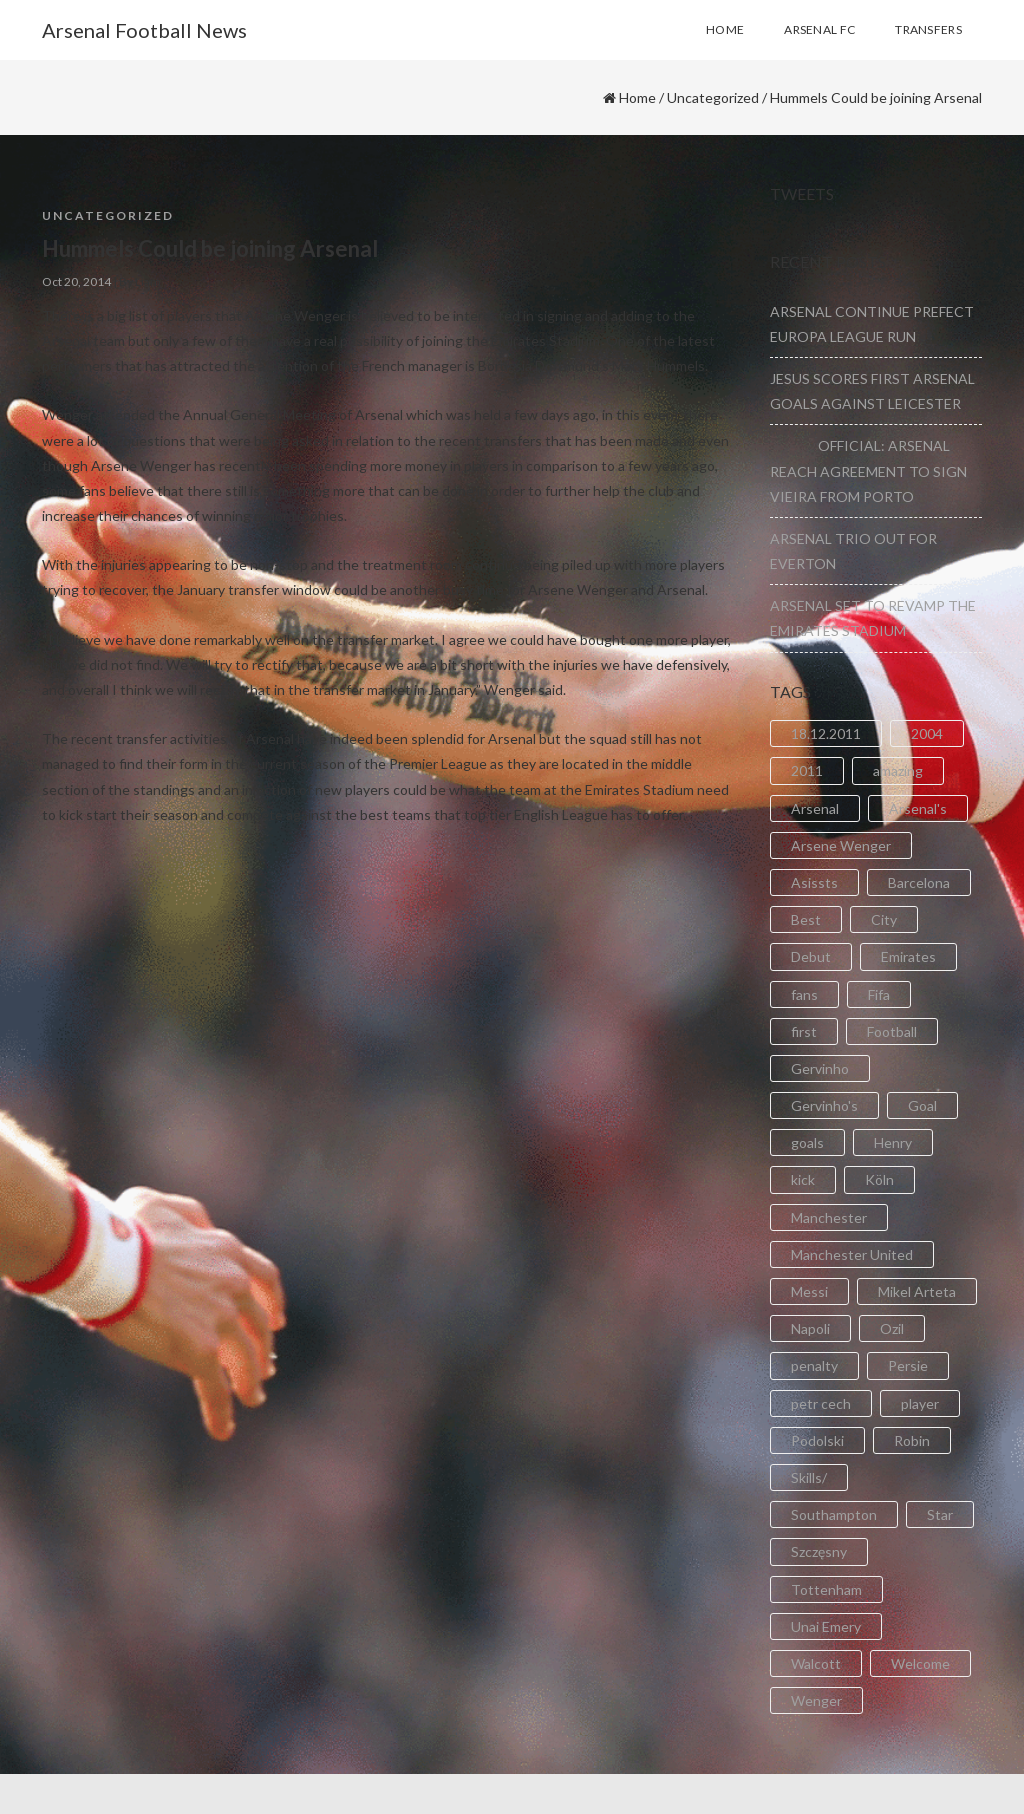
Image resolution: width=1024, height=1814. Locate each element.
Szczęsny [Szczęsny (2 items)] (819, 1551)
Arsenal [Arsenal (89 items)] (815, 808)
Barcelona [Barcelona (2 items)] (919, 882)
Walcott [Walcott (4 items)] (816, 1663)
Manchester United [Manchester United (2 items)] (852, 1254)
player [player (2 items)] (920, 1403)
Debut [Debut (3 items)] (811, 956)
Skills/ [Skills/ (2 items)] (809, 1477)
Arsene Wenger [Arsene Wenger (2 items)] (841, 845)
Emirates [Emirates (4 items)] (908, 956)
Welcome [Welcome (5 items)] (920, 1663)
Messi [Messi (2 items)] (809, 1291)
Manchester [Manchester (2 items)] (829, 1217)
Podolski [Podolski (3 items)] (817, 1440)
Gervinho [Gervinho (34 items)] (820, 1068)
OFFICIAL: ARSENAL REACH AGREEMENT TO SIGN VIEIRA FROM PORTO (868, 470)
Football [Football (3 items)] (892, 1031)
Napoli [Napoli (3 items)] (810, 1328)
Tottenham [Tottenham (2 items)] (826, 1589)
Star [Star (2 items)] (940, 1514)
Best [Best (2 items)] (806, 919)
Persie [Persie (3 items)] (908, 1365)
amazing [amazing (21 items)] (898, 770)
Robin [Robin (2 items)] (912, 1440)
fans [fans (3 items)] (804, 994)
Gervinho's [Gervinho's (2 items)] (824, 1105)
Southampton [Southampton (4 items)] (834, 1514)
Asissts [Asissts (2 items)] (814, 882)
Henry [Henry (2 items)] (893, 1142)
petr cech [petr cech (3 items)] (821, 1403)
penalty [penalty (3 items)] (814, 1365)
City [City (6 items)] (884, 919)
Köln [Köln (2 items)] (879, 1179)
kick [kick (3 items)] (803, 1179)
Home (637, 97)
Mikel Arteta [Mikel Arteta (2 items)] (917, 1291)
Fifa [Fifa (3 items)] (879, 994)
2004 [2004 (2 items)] (927, 733)
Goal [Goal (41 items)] (922, 1105)
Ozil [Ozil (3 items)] (892, 1328)
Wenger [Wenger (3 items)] (816, 1700)
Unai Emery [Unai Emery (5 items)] (826, 1626)
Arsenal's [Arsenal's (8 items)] (918, 808)
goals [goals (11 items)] (807, 1142)
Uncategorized (713, 97)
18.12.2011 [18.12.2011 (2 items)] (826, 733)
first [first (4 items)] (804, 1031)
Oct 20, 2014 (76, 281)
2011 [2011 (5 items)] (807, 770)
